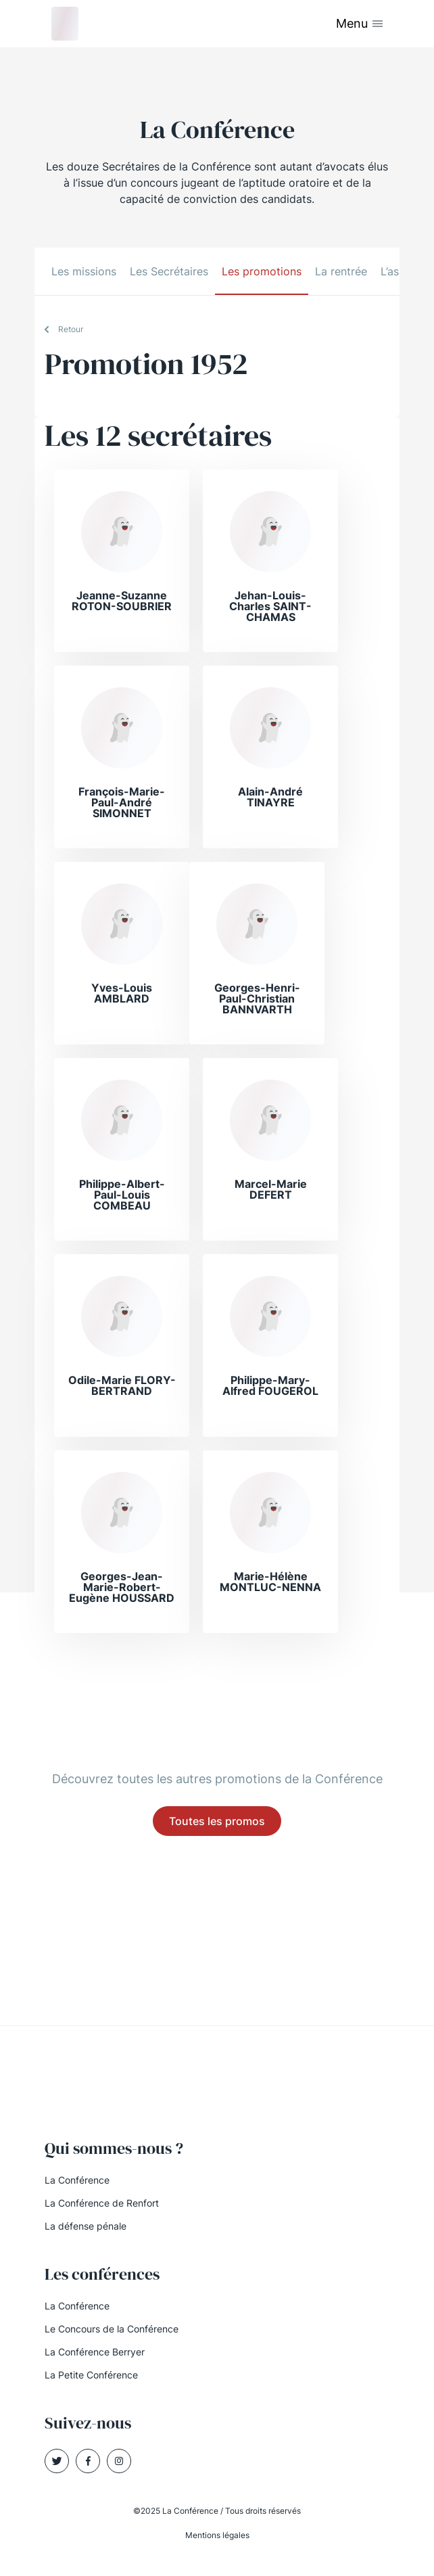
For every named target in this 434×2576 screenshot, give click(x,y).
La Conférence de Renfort (102, 2203)
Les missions (83, 271)
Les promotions (262, 271)
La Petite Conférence (91, 2374)
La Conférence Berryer (95, 2352)
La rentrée (341, 271)
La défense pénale (85, 2226)
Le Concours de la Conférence (111, 2328)
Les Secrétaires (169, 271)
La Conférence (77, 2180)
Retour (70, 329)
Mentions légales (217, 2535)
